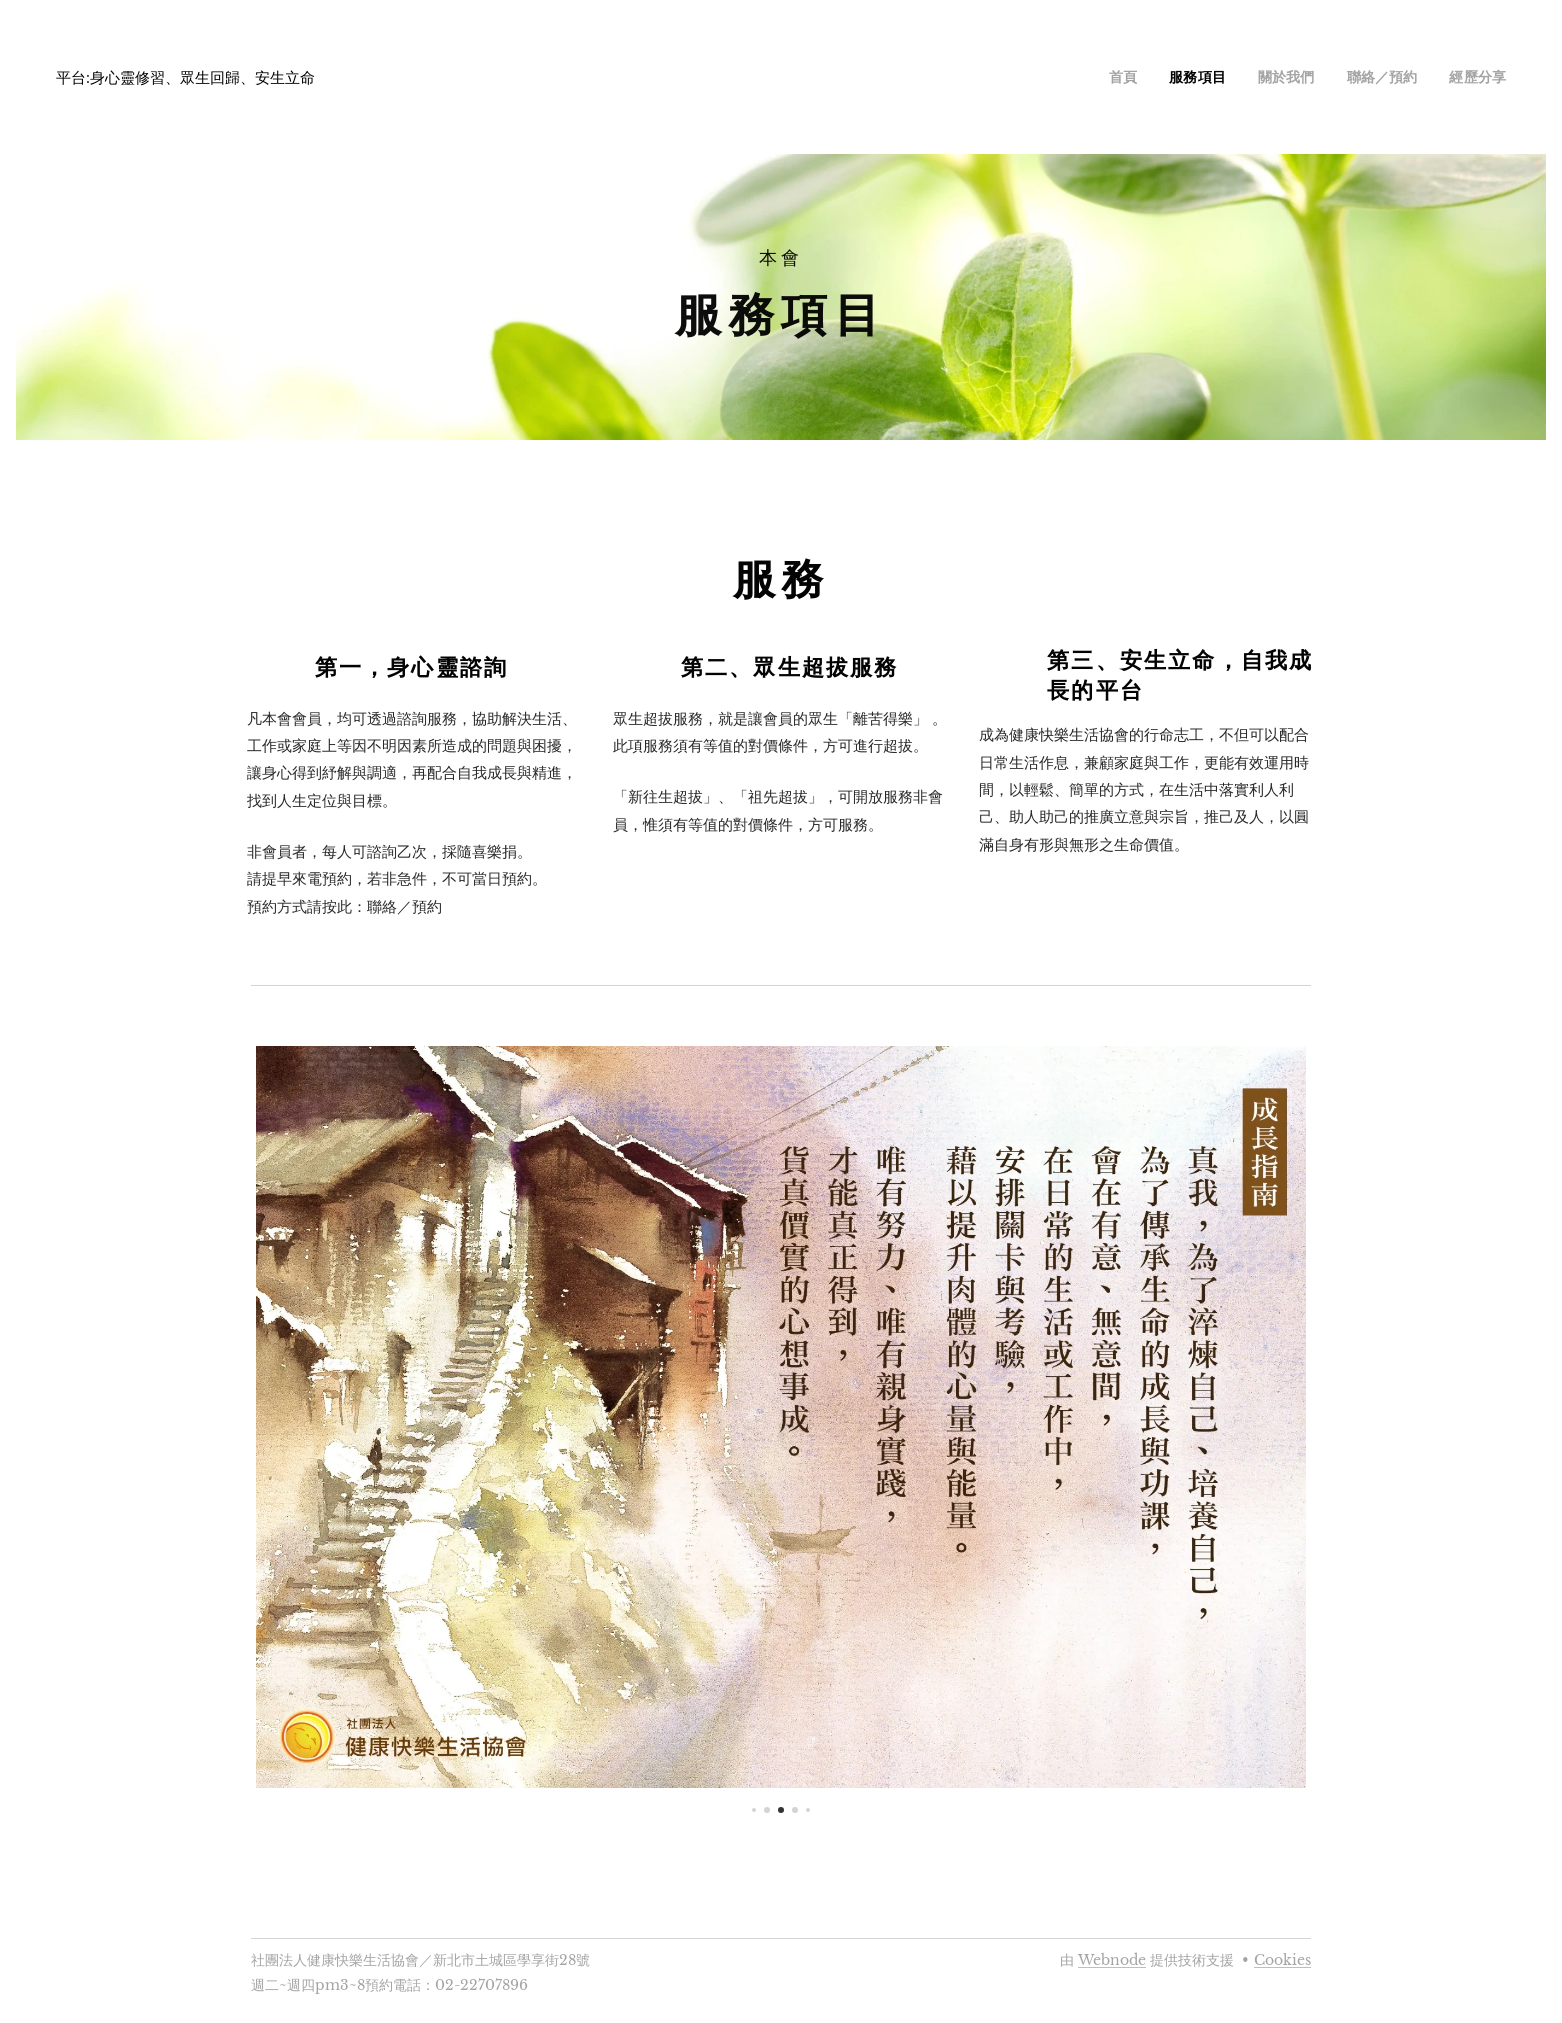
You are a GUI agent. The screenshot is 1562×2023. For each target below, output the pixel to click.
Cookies (1282, 1960)
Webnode (1112, 1960)
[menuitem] (1154, 77)
